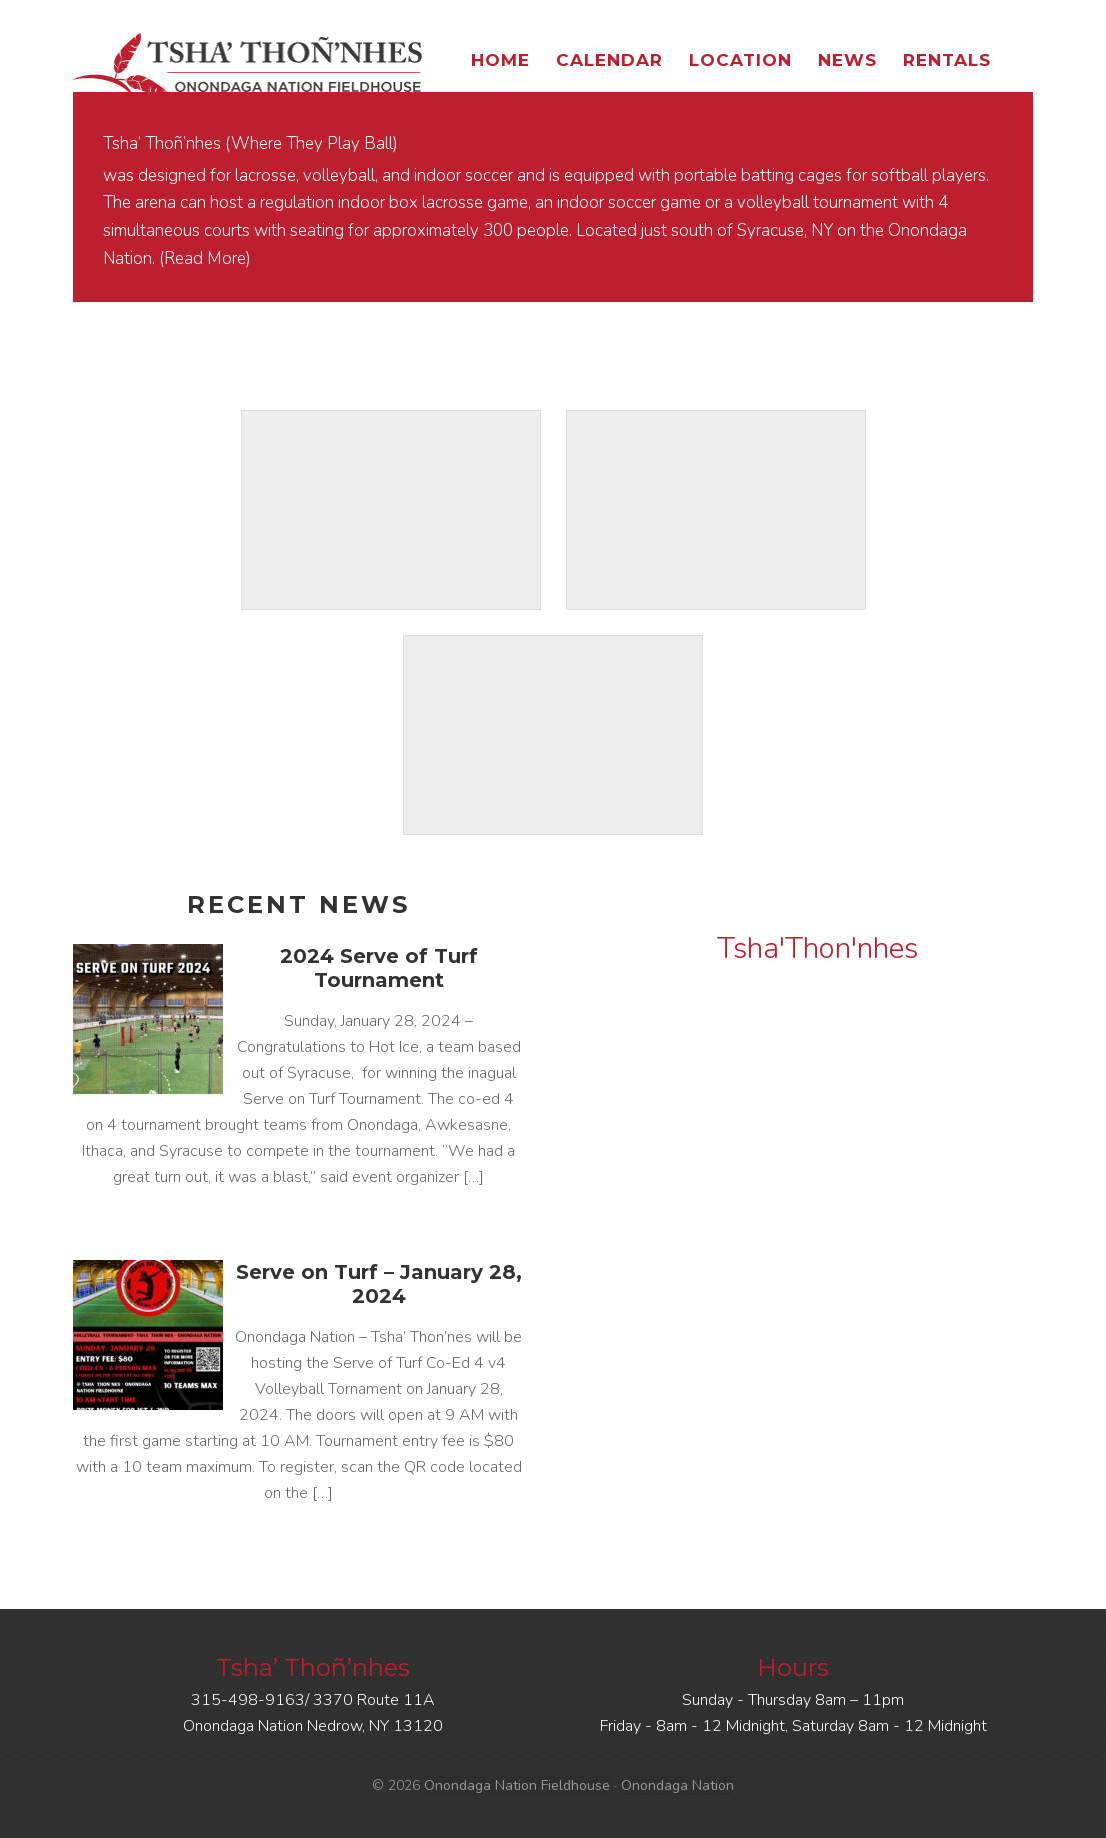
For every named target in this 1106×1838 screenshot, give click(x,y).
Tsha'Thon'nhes (817, 948)
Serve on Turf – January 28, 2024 (379, 1284)
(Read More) (205, 258)
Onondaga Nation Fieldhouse (248, 65)
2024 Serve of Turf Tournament (379, 968)
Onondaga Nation (677, 1785)
